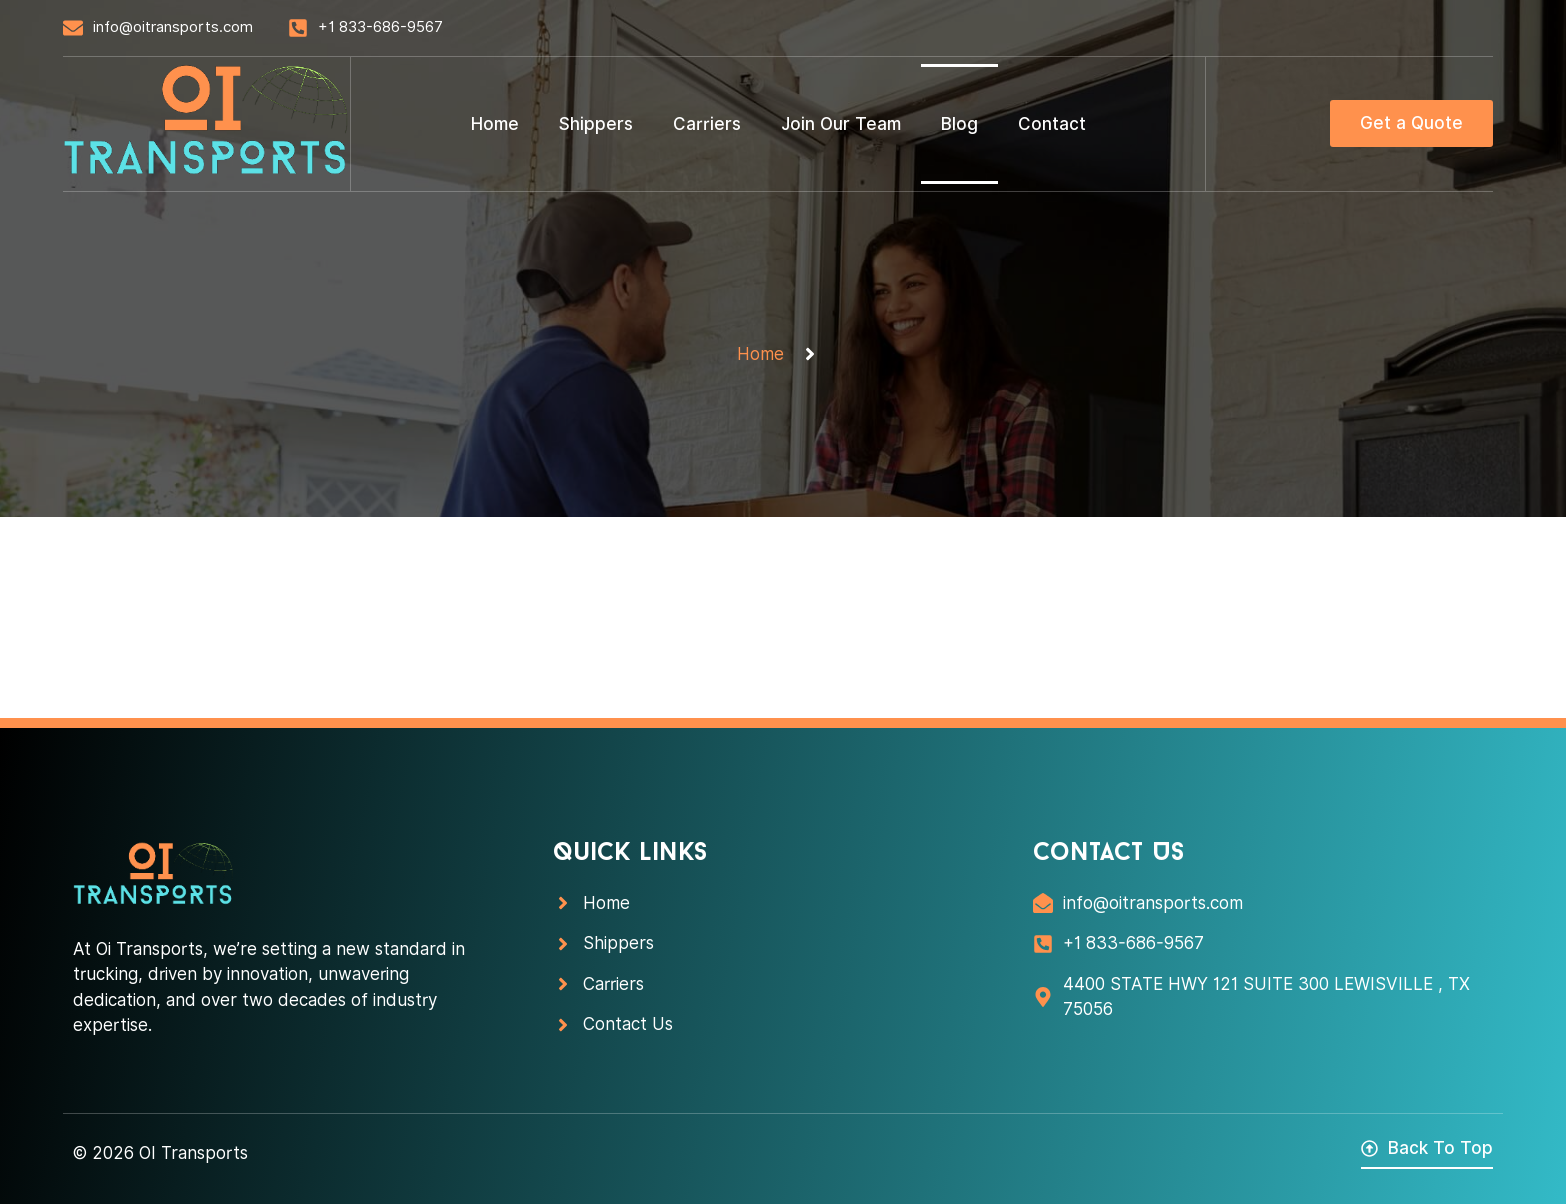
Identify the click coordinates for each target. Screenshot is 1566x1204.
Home (495, 124)
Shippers (596, 124)
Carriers (707, 124)
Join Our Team (841, 124)
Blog (959, 124)
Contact (1052, 124)
